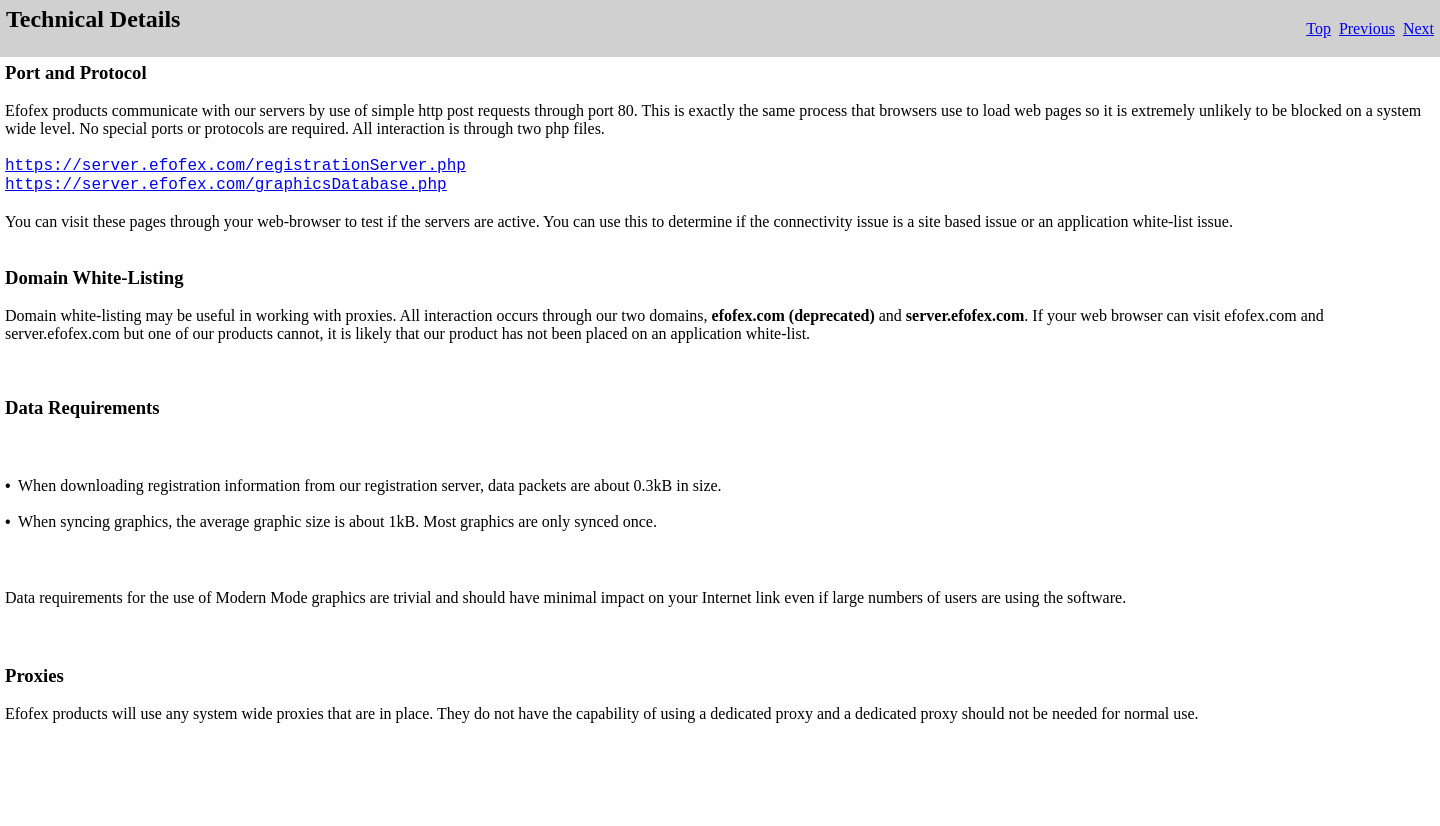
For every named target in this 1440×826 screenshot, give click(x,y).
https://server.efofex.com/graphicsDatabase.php (226, 185)
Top (1318, 28)
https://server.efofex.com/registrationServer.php (235, 166)
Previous (1367, 28)
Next (1418, 28)
